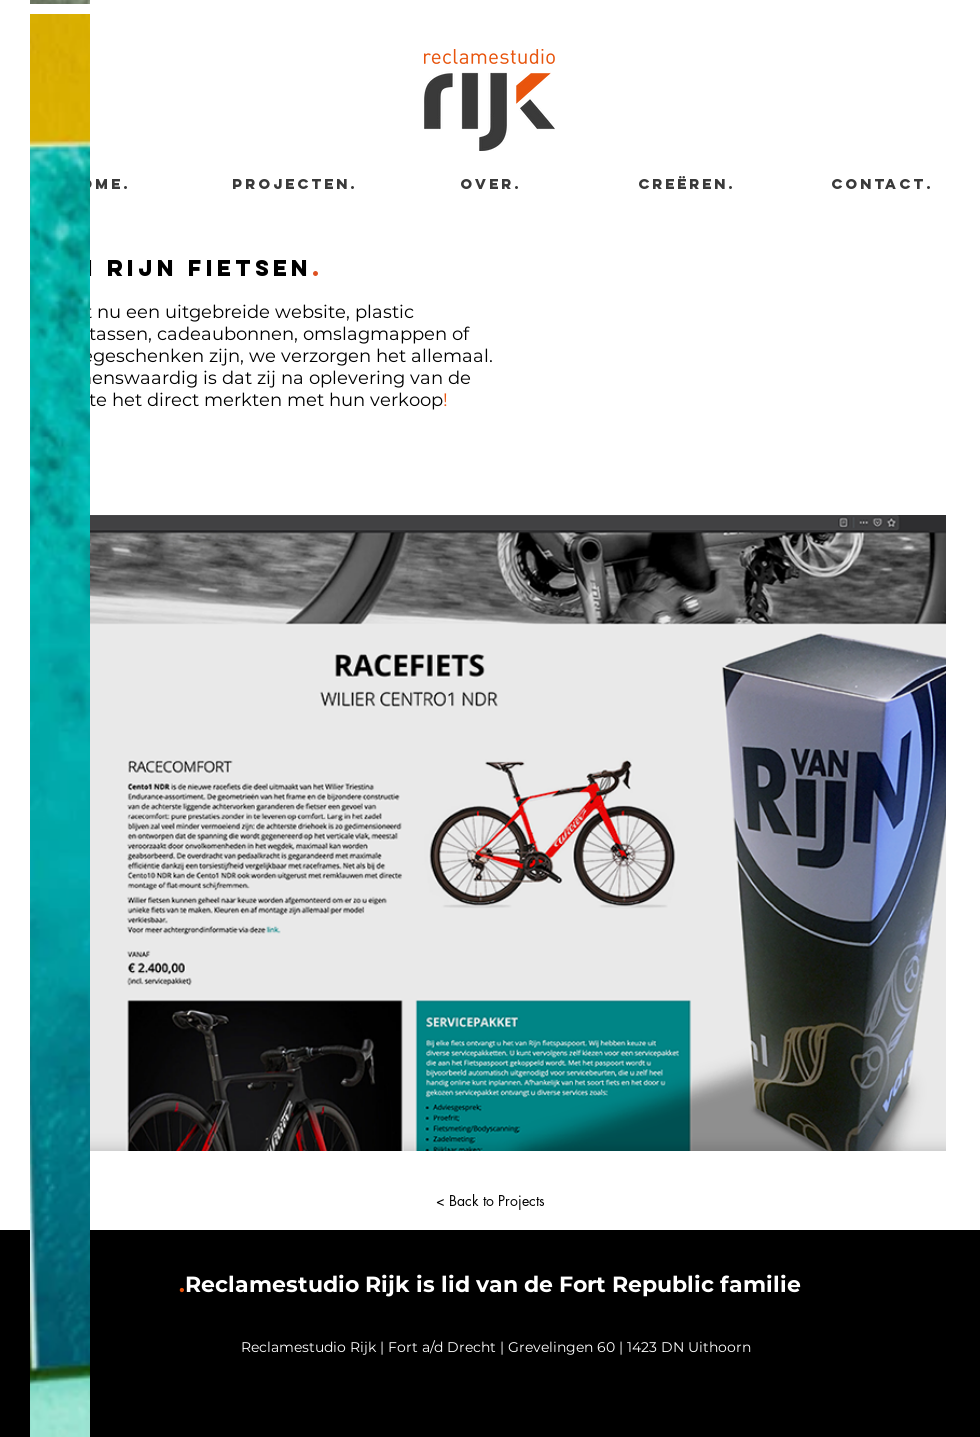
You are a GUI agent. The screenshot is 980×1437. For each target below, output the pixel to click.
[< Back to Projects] (490, 1201)
